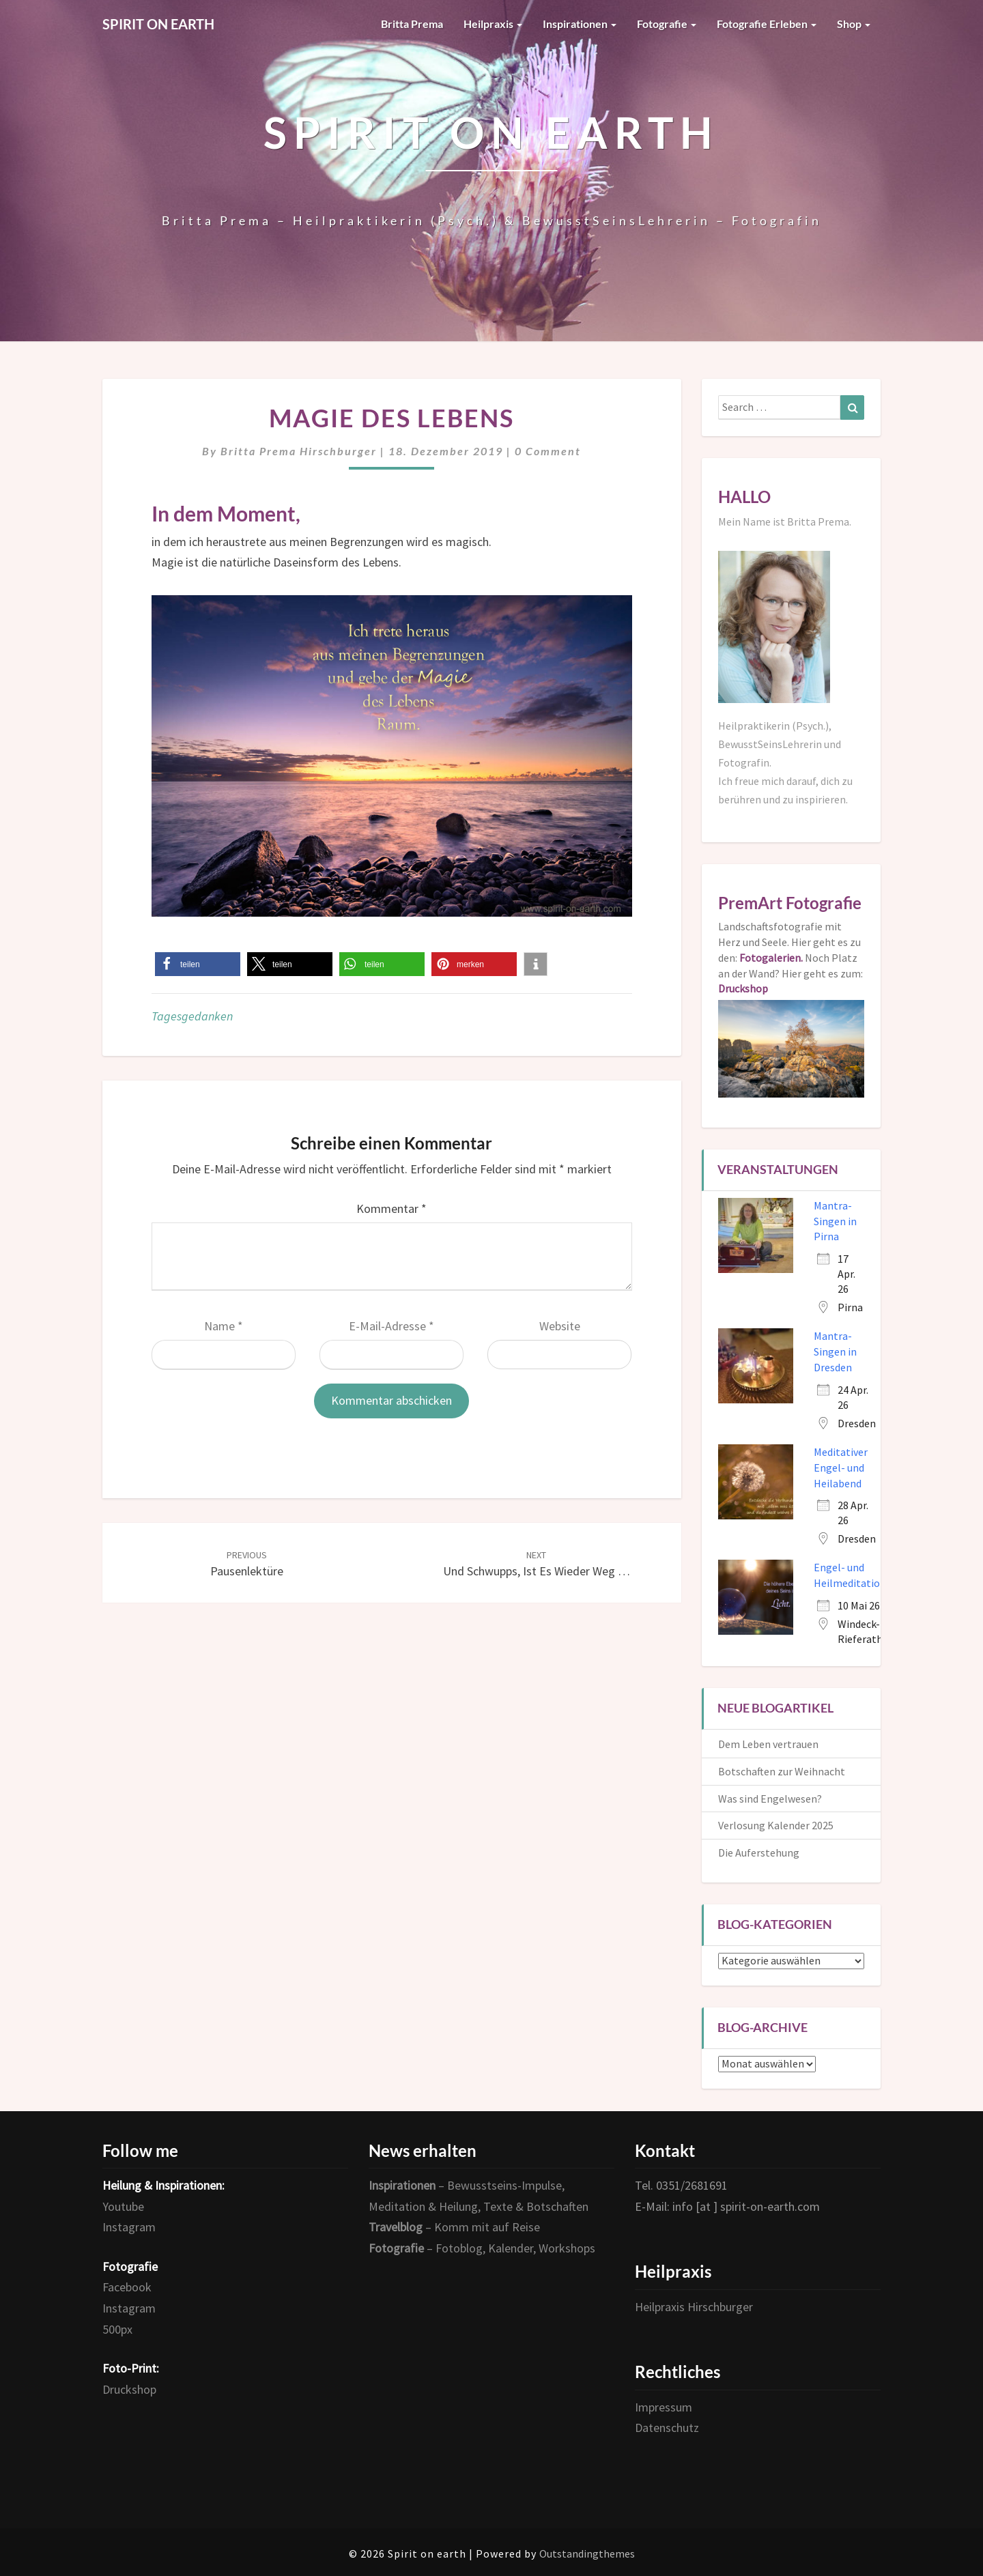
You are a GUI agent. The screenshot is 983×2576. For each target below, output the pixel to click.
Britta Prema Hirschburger (298, 450)
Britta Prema (412, 23)
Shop (853, 23)
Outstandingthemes (587, 2553)
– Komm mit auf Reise (454, 2227)
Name (223, 1326)
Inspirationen (579, 23)
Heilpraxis (493, 23)
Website (559, 1326)
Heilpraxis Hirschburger (694, 2307)
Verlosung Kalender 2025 (776, 1825)
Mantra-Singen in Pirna (835, 1221)
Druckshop (129, 2389)
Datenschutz (667, 2427)
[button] (197, 964)
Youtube (123, 2206)
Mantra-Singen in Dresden (835, 1351)
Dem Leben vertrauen (768, 1744)
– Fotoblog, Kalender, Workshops (482, 2248)
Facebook (127, 2287)
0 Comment (548, 450)
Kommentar (391, 1208)
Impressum (663, 2407)
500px (117, 2329)
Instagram (129, 2227)
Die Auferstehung (758, 1852)
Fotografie (666, 23)
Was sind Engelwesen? (770, 1798)
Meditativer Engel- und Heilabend (841, 1467)
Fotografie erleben (766, 23)
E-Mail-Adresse (391, 1326)
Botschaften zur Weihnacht (781, 1771)
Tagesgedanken (192, 1016)
